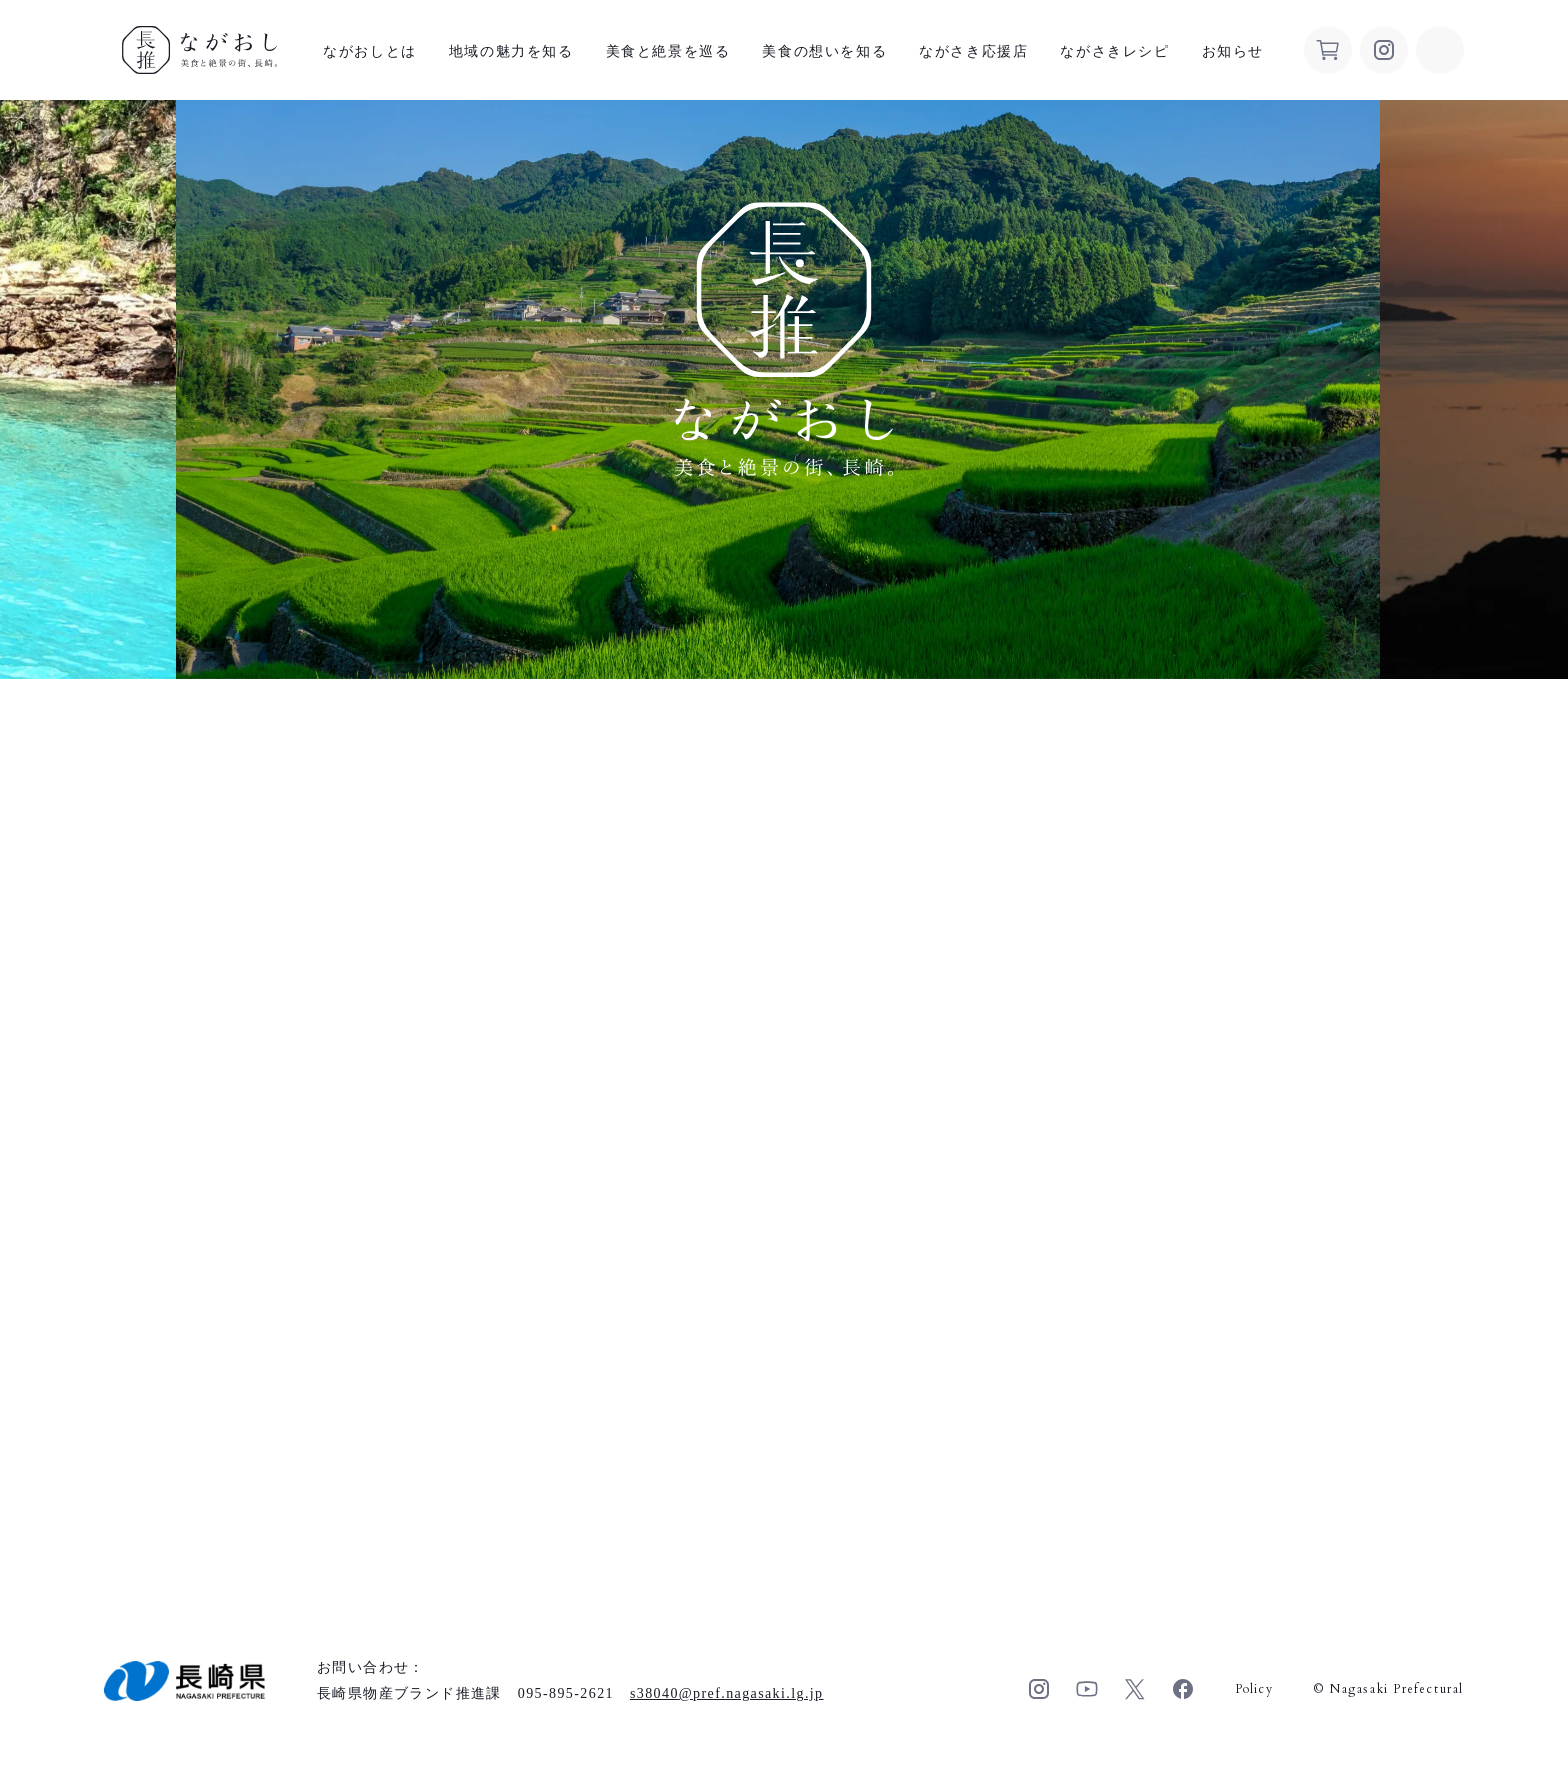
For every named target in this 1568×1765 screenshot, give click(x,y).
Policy (1254, 1689)
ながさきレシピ (1114, 51)
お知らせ (1233, 51)
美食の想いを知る (824, 51)
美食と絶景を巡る (668, 51)
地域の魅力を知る (511, 51)
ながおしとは (370, 51)
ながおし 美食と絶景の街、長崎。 (199, 50)
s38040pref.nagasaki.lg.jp (727, 1693)
